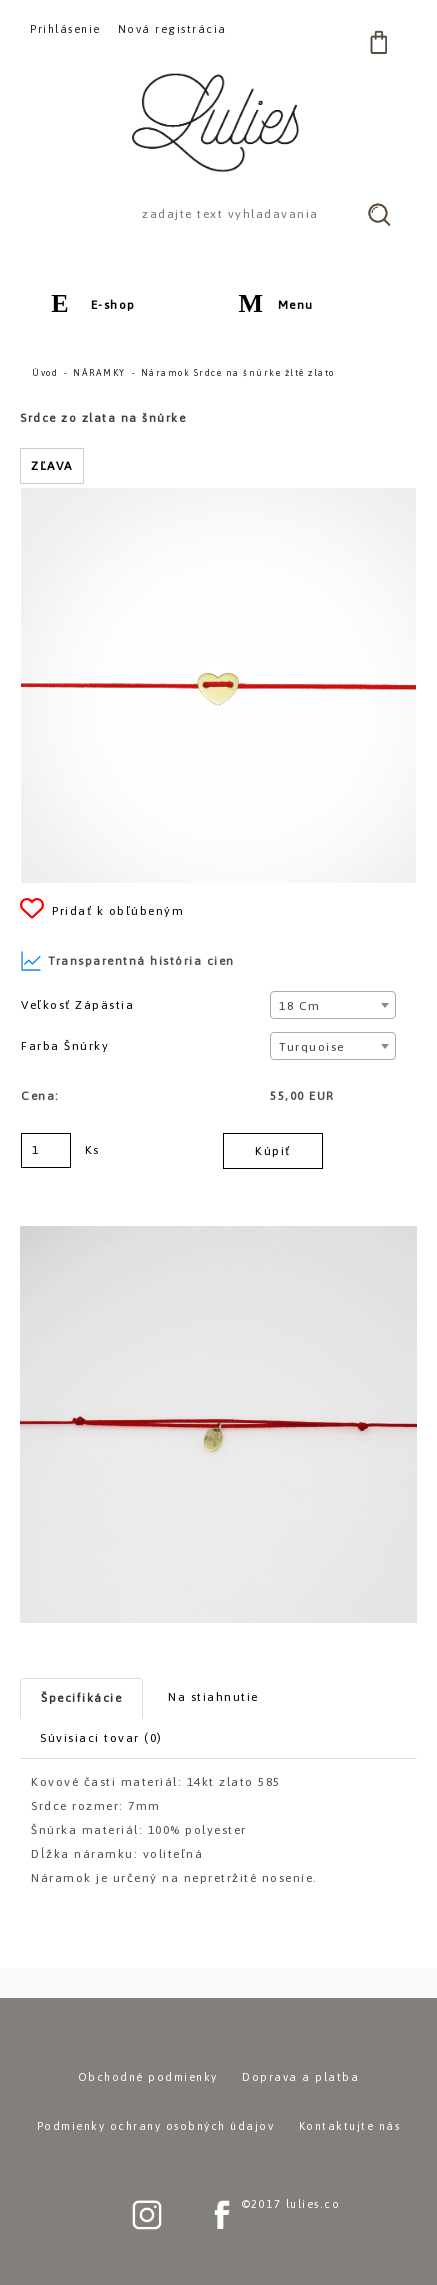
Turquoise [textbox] (312, 1047)
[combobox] (333, 1005)
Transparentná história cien (127, 961)
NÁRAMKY (99, 373)
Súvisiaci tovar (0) (101, 1738)
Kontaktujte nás (350, 2126)
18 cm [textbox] (300, 1006)
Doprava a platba (300, 2077)
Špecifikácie (81, 1698)
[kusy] (46, 1150)
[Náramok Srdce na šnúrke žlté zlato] (218, 497)
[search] (379, 214)
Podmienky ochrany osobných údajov (156, 2126)
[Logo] (219, 122)
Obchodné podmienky (148, 2077)
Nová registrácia (172, 29)
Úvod (45, 373)
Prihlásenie (65, 29)
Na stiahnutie (213, 1697)
